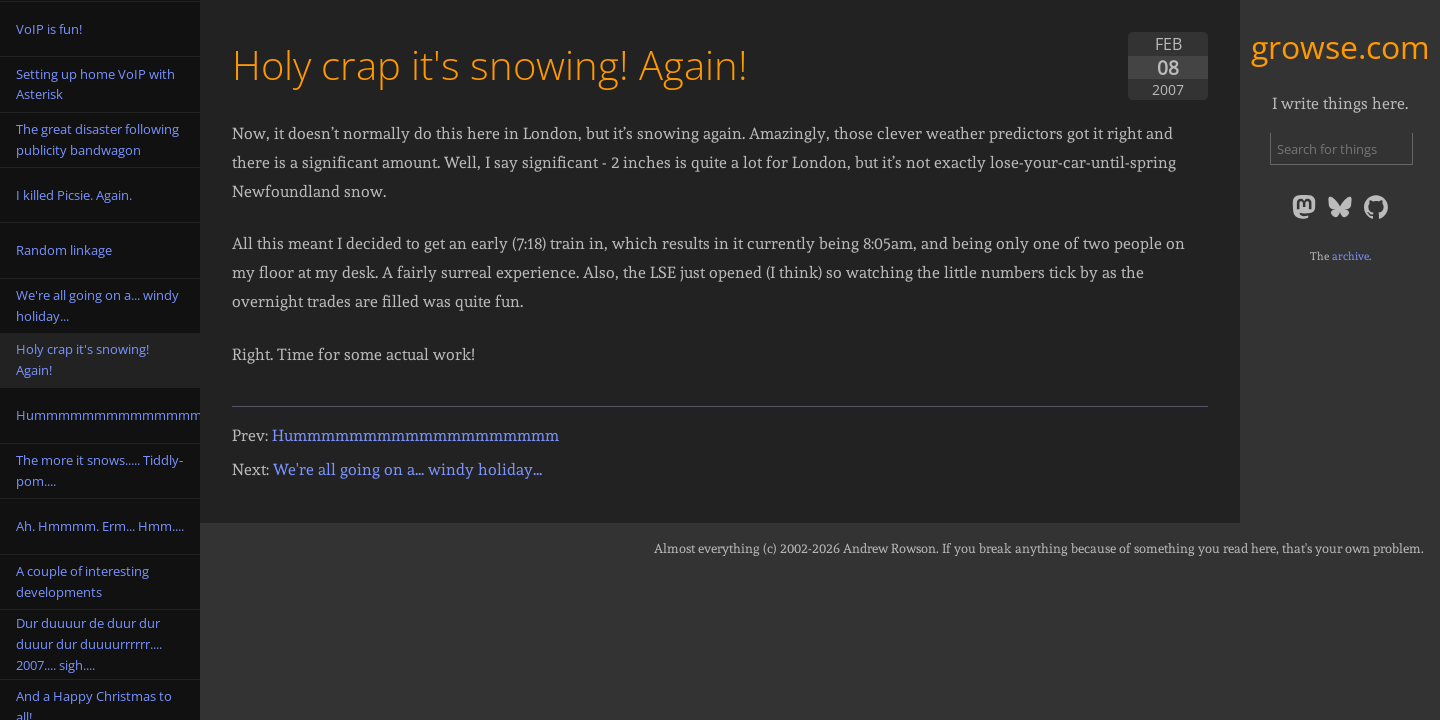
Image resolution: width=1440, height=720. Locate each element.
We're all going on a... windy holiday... (407, 469)
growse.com (1340, 46)
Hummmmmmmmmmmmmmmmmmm (415, 435)
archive (1350, 256)
